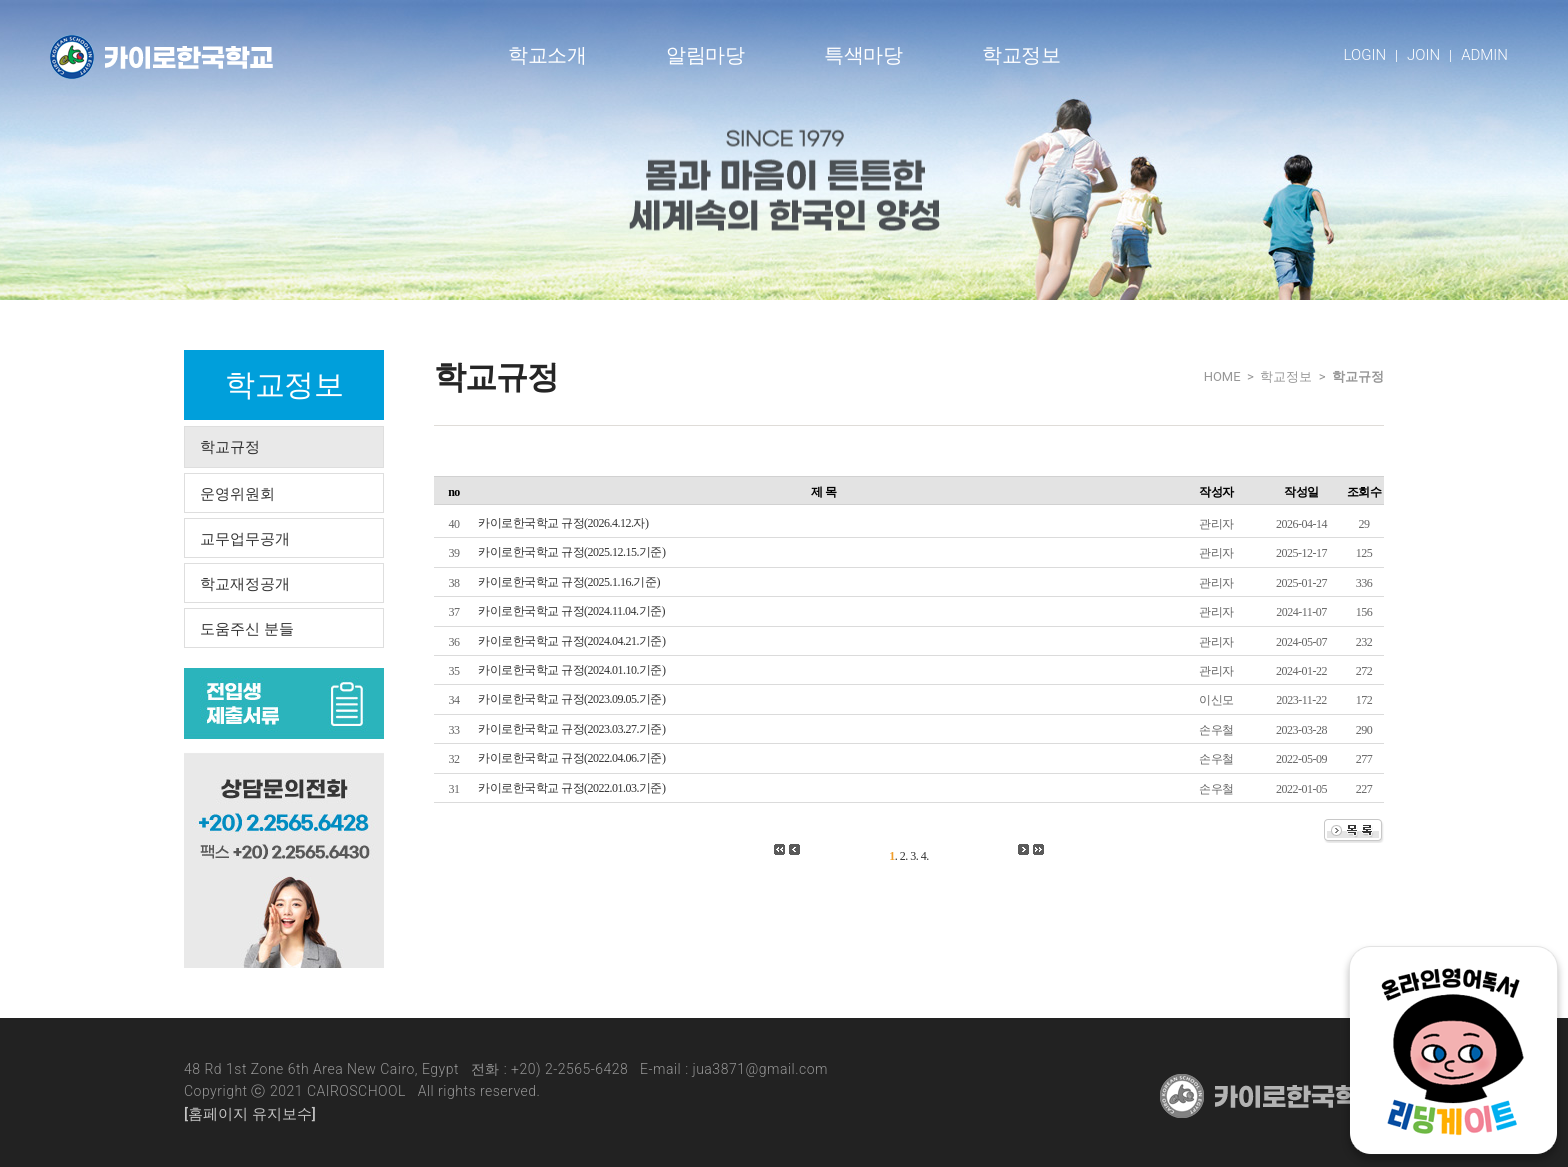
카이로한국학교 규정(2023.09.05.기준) (572, 699)
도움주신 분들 (247, 629)
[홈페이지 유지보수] (250, 1114)
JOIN (1423, 55)
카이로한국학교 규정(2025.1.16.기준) (569, 582)
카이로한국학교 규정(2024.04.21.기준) (572, 641)
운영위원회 (237, 494)
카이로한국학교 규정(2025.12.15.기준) (572, 552)
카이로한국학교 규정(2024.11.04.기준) (571, 611)
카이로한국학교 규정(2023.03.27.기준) (572, 729)
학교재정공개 (245, 584)
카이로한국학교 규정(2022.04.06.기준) (572, 758)
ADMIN (1484, 55)
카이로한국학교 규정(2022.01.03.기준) (572, 788)
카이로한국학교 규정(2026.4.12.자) (563, 523)
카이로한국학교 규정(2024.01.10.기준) (572, 670)
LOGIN (1365, 55)
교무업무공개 (245, 539)
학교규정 (230, 447)
